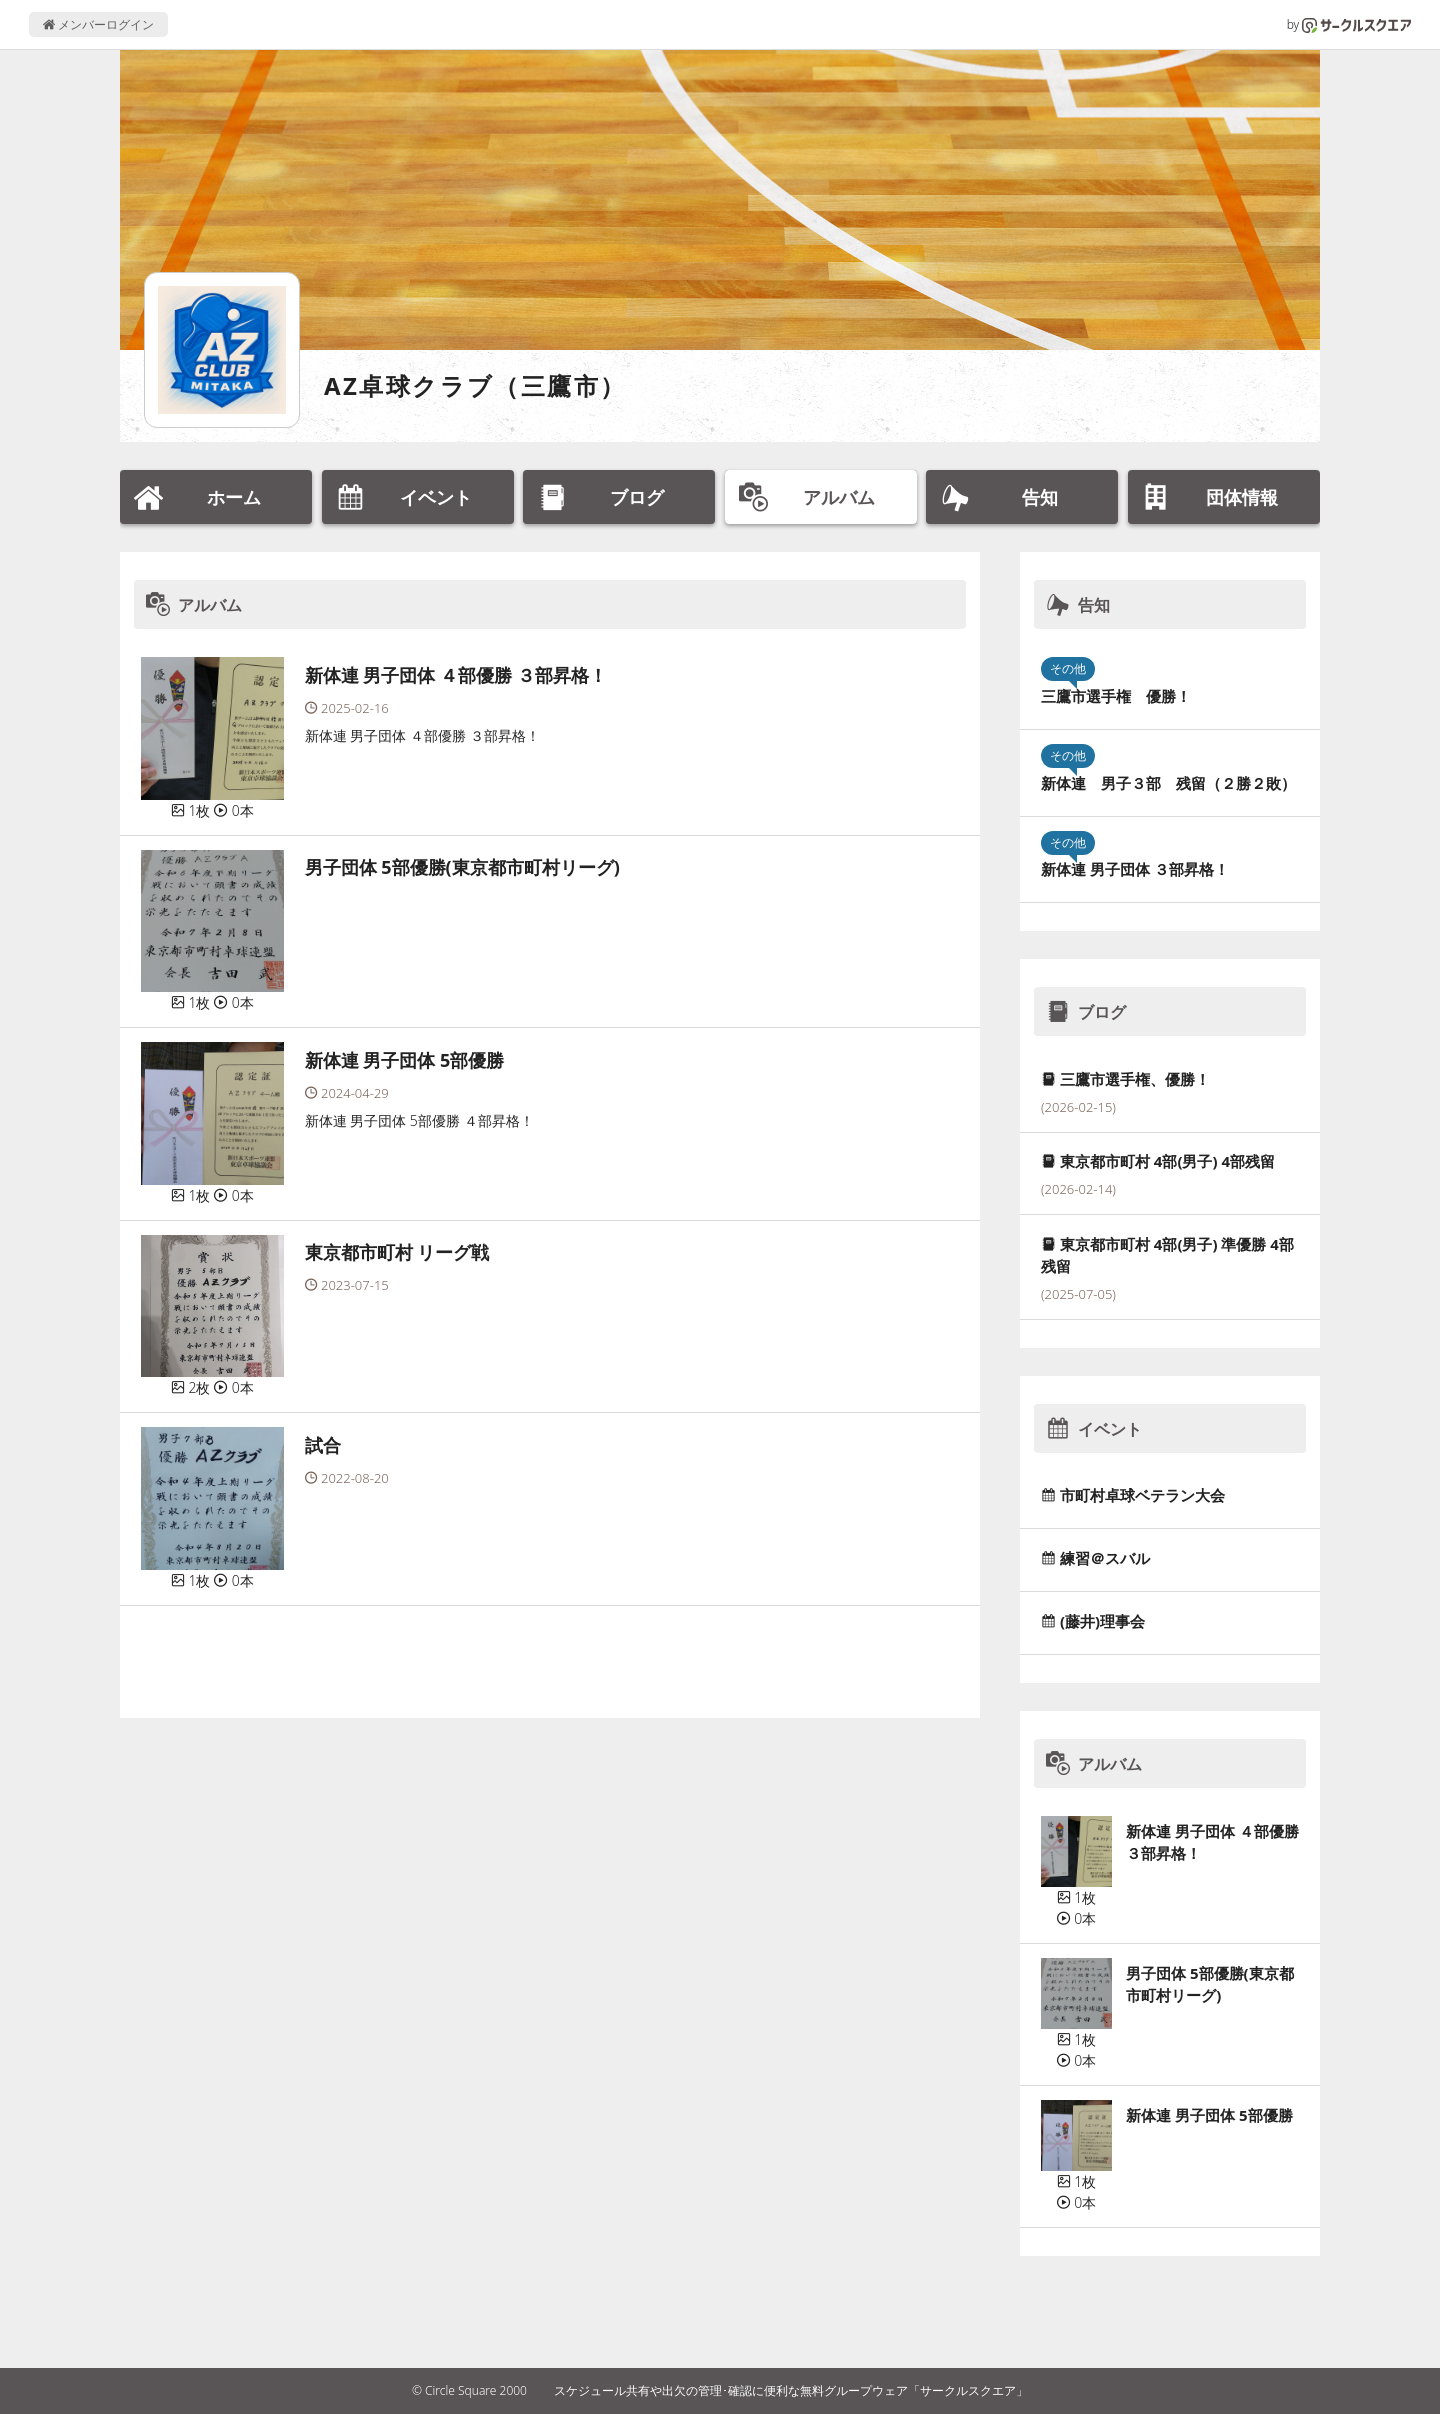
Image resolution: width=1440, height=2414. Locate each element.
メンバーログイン (98, 24)
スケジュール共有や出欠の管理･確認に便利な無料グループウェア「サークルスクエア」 (791, 2390)
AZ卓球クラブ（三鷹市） (475, 385)
